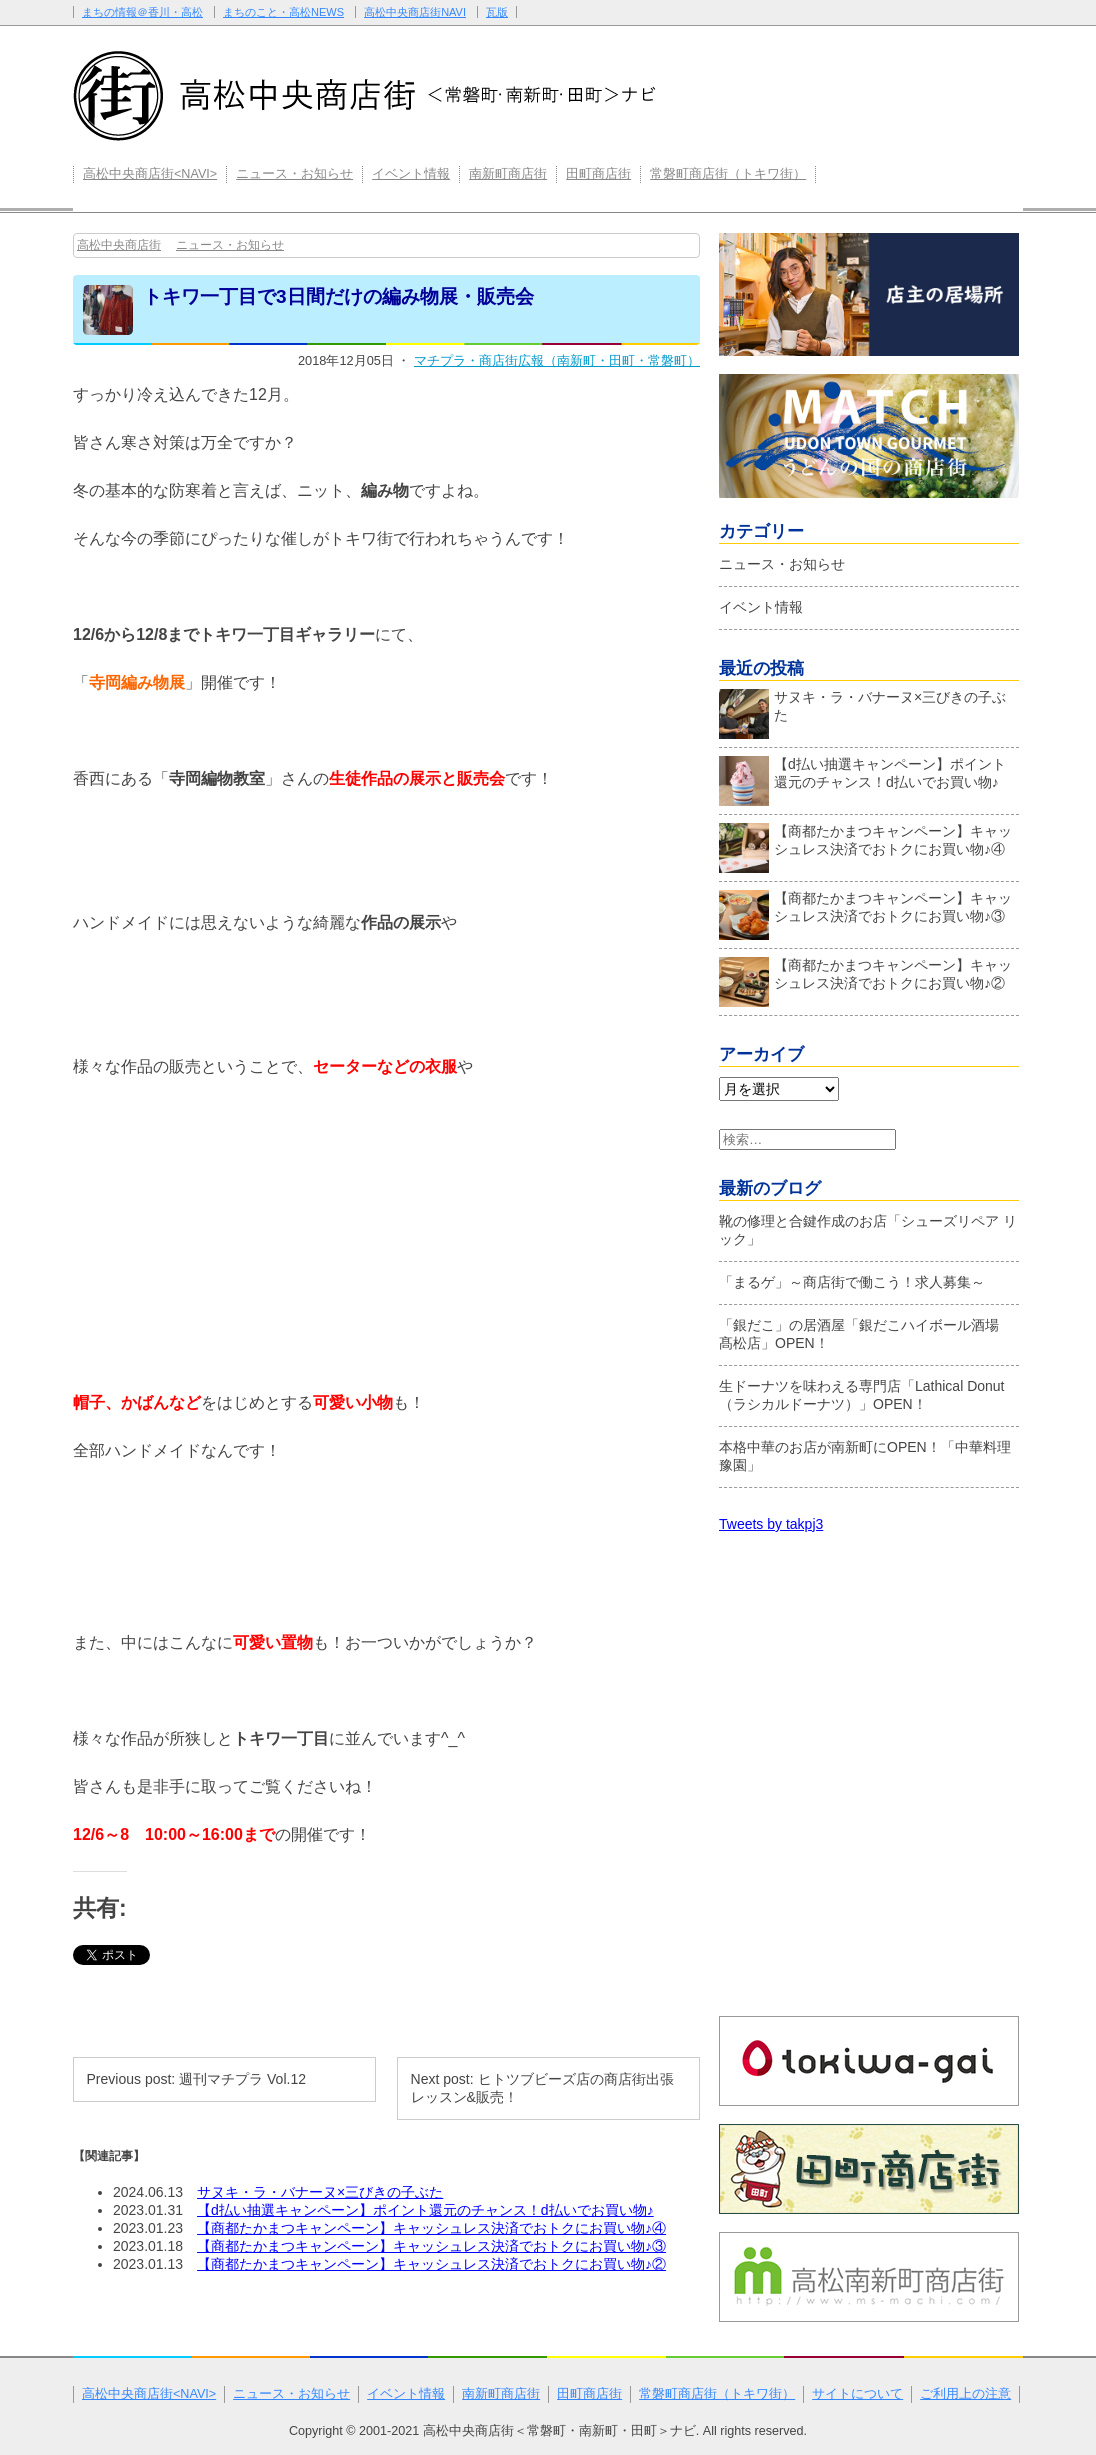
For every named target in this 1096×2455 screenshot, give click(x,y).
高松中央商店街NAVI (415, 12)
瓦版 (497, 12)
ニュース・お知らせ (294, 174)
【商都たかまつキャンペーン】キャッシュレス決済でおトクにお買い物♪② (431, 2264)
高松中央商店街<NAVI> (150, 174)
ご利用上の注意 (965, 2394)
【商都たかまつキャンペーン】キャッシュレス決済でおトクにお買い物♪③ (431, 2246)
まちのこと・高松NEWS (283, 12)
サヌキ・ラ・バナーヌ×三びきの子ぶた (320, 2192)
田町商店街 (598, 174)
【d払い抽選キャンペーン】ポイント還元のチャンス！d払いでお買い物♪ (425, 2210)
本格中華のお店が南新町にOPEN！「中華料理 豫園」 (865, 1456)
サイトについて (857, 2394)
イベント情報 (411, 174)
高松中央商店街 (119, 245)
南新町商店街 (508, 174)
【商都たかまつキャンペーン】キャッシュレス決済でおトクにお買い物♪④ (431, 2228)
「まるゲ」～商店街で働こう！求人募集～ (852, 1282)
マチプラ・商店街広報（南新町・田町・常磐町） (557, 360)
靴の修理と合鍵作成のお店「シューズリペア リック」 (868, 1230)
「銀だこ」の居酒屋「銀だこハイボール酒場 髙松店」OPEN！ (866, 1334)
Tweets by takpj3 (771, 1524)
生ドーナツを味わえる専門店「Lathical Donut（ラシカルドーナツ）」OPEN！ (862, 1395)
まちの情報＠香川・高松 (142, 12)
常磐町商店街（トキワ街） (728, 174)
